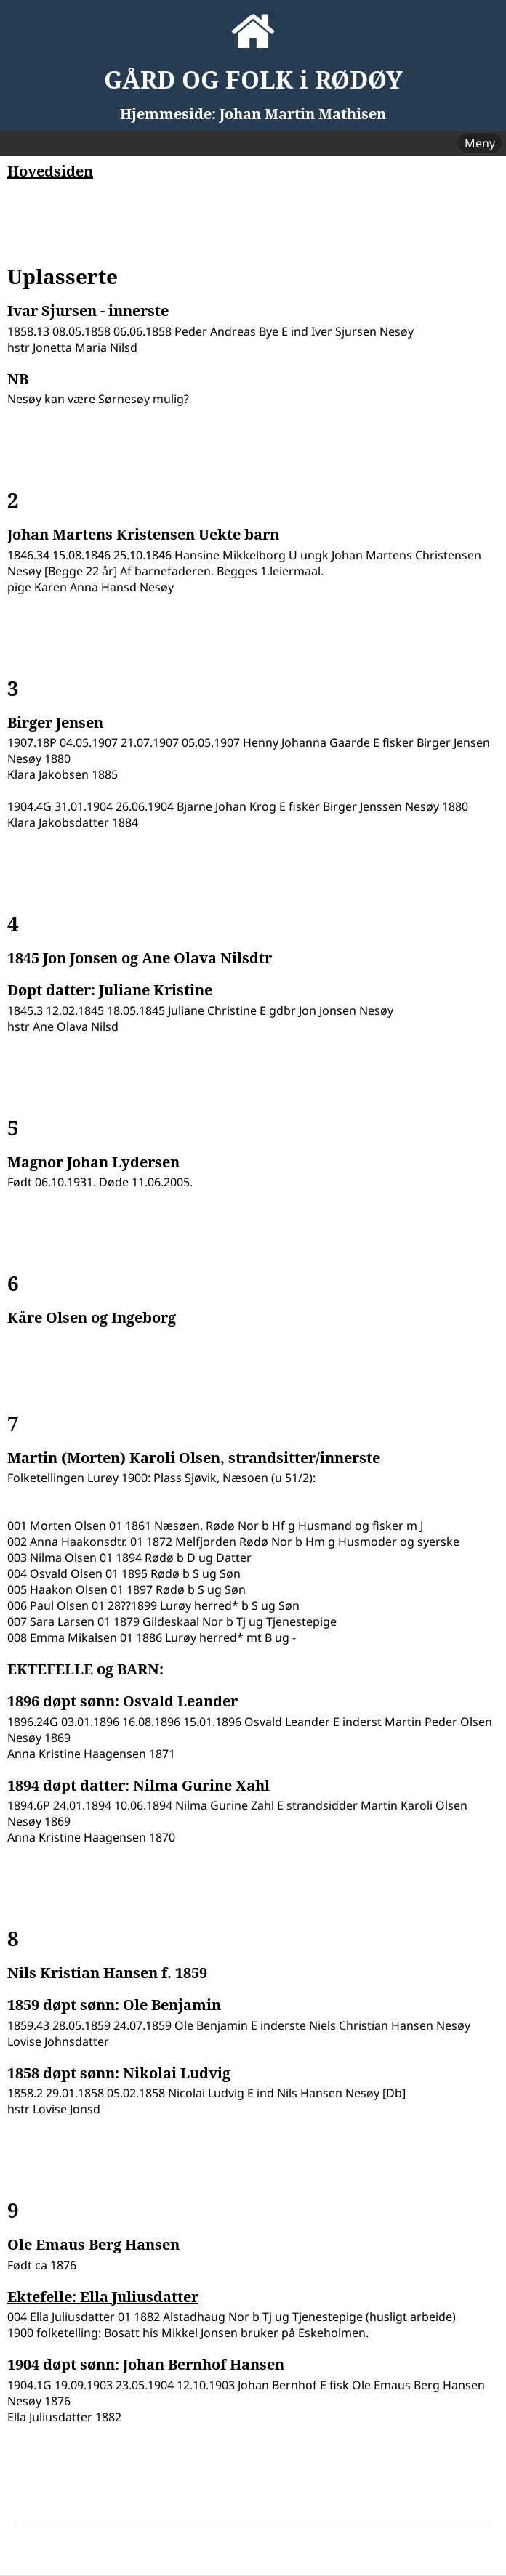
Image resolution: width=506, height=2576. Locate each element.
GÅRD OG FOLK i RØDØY (253, 79)
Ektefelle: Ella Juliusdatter (102, 2297)
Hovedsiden (50, 171)
